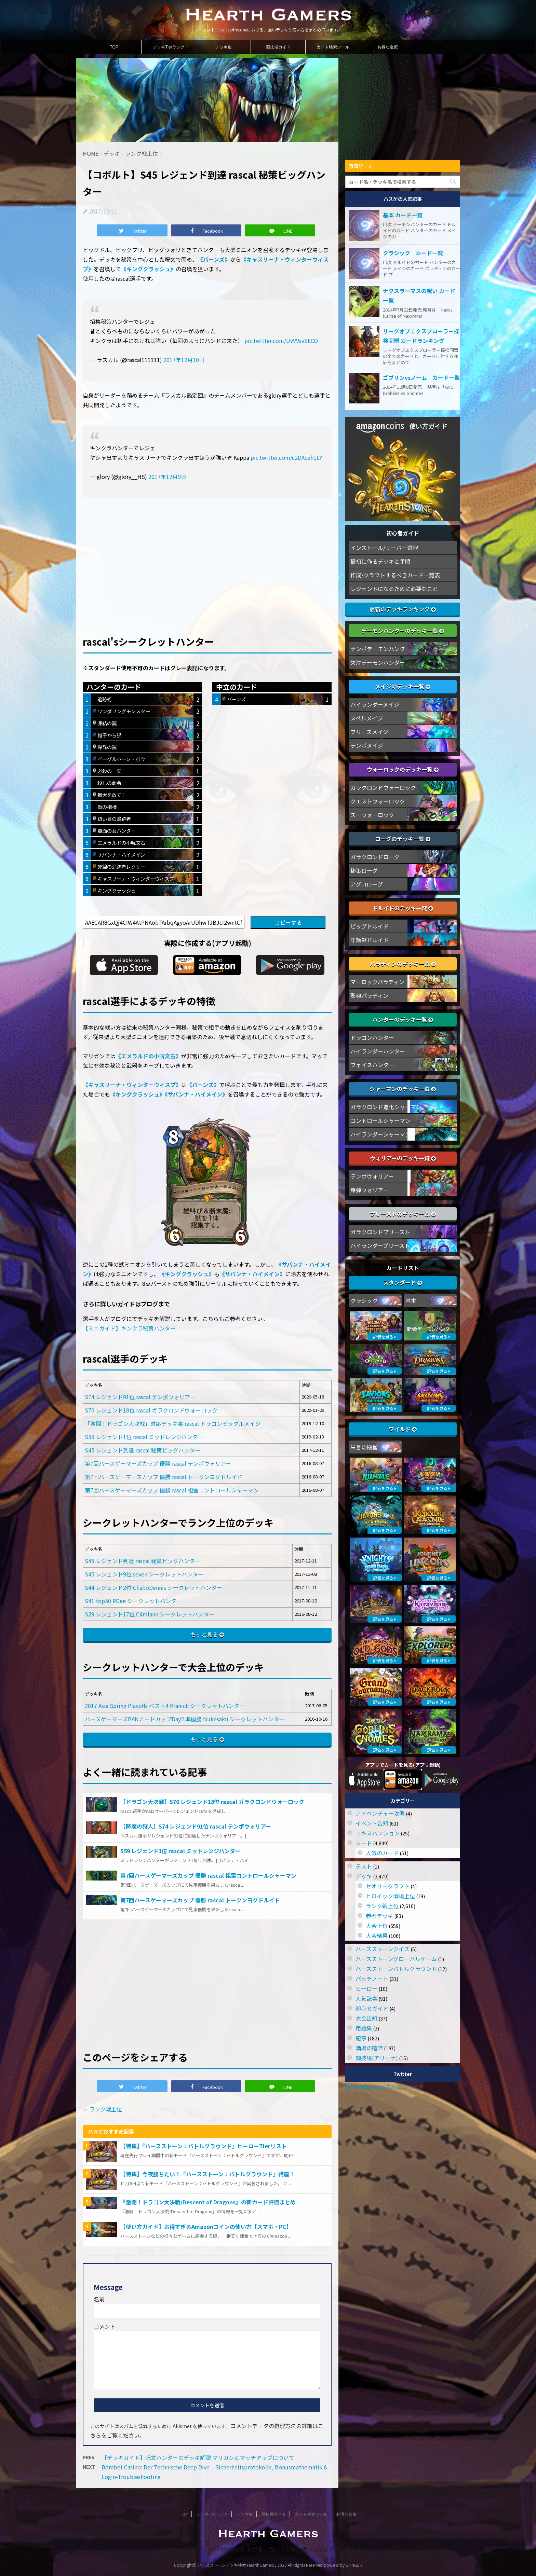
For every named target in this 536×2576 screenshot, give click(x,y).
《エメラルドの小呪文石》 (148, 1056)
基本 (410, 1300)
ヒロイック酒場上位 (390, 1896)
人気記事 (366, 1998)
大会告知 (366, 2018)
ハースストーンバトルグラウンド (396, 1969)
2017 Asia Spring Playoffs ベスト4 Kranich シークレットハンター (165, 1706)
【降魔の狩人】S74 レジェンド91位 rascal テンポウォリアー (195, 1826)
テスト (364, 1866)
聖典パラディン (369, 995)
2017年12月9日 (167, 476)
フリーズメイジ (369, 732)
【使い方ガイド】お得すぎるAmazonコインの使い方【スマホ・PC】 (206, 2226)
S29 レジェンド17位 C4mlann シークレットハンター (149, 1614)
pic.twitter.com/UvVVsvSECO (281, 340)
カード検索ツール (333, 47)
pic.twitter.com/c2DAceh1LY (286, 457)
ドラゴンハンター (372, 1037)
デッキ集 (223, 47)
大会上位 (377, 1925)
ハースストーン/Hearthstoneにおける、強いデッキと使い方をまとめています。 (268, 2549)
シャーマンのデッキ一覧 (403, 1089)
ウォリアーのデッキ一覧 (403, 1158)
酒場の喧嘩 (369, 2048)
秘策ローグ (364, 870)
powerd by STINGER (343, 2565)
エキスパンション (378, 1833)
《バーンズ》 (214, 259)
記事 (361, 2038)
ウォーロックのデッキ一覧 (403, 769)
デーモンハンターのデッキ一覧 (402, 630)
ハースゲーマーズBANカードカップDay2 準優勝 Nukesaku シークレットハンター (184, 1719)
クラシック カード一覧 (413, 253)
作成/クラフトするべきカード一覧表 (395, 575)
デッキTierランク (168, 47)
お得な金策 (387, 47)
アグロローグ (366, 884)
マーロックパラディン (377, 982)
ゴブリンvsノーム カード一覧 (421, 377)
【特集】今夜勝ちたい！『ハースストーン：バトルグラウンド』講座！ (207, 2174)
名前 (99, 2299)
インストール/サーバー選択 (384, 547)
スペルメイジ (366, 718)
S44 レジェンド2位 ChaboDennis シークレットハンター (153, 1587)
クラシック (364, 1300)
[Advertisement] (207, 555)
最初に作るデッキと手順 (380, 561)
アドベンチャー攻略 (380, 1813)
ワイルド (403, 1429)
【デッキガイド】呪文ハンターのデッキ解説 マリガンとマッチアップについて (198, 2457)
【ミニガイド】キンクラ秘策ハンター (129, 1328)
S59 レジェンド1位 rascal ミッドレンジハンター (144, 1437)
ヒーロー (366, 1988)
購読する (361, 166)
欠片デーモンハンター (377, 662)
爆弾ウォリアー (369, 1190)
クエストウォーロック (377, 801)
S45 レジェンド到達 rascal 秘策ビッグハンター (142, 1450)
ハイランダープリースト (380, 1245)
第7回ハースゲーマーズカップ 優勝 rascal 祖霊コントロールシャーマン (172, 1490)
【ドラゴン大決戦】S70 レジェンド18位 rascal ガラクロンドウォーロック (212, 1801)
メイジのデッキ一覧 (402, 686)
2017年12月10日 (183, 360)
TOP (114, 47)
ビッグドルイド (369, 926)
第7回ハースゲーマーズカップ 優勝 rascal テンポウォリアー (158, 1463)
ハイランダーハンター (377, 1051)
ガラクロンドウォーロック (383, 787)
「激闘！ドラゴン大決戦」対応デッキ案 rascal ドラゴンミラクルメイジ (172, 1423)
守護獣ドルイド (369, 940)
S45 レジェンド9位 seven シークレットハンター (144, 1574)
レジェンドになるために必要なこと (394, 588)
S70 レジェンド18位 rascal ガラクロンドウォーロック (151, 1410)
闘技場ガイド (278, 47)
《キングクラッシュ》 (148, 269)
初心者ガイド (372, 2008)
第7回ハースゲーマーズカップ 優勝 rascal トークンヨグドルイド (163, 1477)
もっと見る (204, 1634)
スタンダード (402, 1282)
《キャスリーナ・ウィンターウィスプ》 (132, 1084)
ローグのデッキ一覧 (402, 839)
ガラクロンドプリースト (380, 1232)
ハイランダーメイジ (374, 704)
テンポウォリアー (372, 1176)
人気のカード (382, 1853)
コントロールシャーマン (380, 1120)
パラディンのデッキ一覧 (403, 964)
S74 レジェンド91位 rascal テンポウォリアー (140, 1397)
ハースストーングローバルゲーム (396, 1959)
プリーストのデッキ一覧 (403, 1214)
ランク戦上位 (105, 2109)
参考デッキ (379, 1916)
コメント (105, 2326)
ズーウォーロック (372, 815)
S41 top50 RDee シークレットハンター (133, 1601)
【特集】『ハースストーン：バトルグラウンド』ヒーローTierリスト (203, 2146)
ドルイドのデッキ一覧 (402, 908)
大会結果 (377, 1935)
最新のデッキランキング (403, 609)
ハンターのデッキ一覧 (402, 1019)
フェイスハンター (372, 1065)
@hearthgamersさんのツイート (384, 2086)
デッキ (364, 1876)
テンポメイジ (366, 745)
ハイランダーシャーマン (380, 1134)
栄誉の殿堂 (364, 1447)
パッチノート (372, 1978)
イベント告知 (372, 1823)
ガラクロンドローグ (375, 857)
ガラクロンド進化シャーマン (385, 1107)
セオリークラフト (388, 1886)
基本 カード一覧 (403, 215)
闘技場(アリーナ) (377, 2058)
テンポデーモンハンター (380, 649)
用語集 (364, 2028)
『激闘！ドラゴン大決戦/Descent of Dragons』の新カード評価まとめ (208, 2202)
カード (364, 1843)
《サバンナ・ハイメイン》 (196, 1094)
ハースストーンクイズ (383, 1949)
